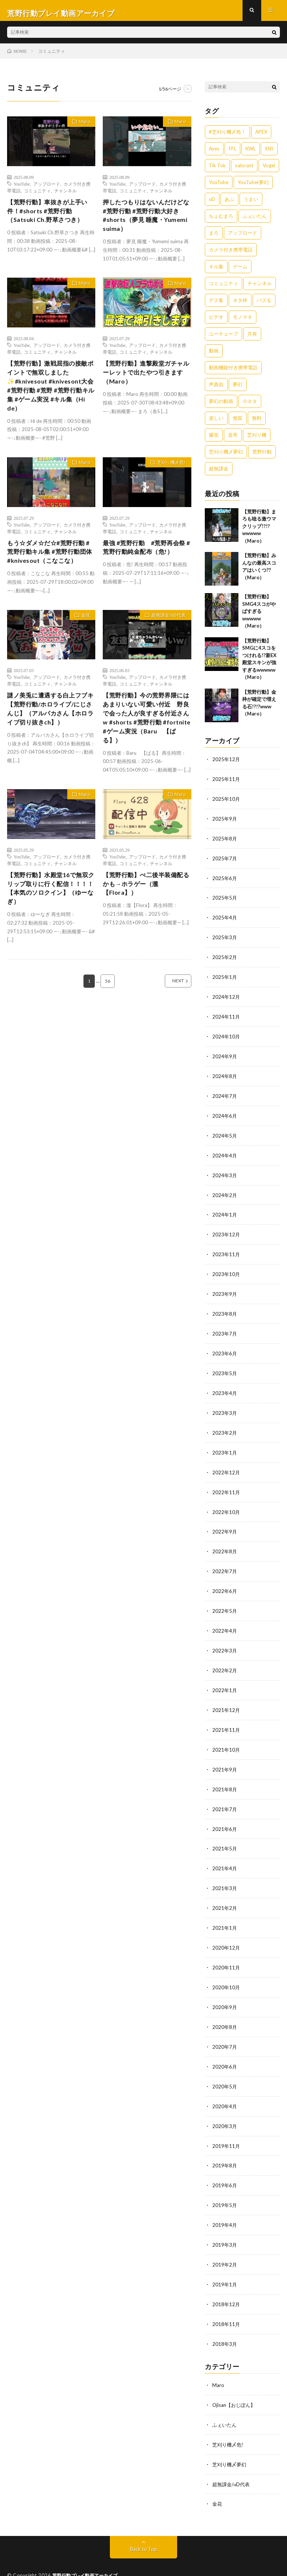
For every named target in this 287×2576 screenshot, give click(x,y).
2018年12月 (226, 2282)
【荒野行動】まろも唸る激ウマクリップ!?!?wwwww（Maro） (259, 531)
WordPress (173, 2559)
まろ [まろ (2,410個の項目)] (214, 238)
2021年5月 (225, 1834)
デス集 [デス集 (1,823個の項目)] (216, 305)
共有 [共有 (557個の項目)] (252, 339)
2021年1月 (225, 1912)
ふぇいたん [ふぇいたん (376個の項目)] (255, 221)
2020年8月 (225, 2009)
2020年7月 (225, 2029)
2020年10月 (226, 1971)
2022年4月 (225, 1620)
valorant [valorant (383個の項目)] (244, 171)
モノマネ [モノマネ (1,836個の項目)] (242, 322)
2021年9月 (225, 1757)
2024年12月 (226, 998)
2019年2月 (225, 2243)
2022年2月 (225, 1659)
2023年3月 (225, 1406)
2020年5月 (225, 2068)
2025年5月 (225, 900)
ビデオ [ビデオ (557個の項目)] (216, 322)
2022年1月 (225, 1679)
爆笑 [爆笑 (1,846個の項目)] (214, 440)
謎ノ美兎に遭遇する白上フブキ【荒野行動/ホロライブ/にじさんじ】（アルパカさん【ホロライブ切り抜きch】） (50, 745)
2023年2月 (225, 1426)
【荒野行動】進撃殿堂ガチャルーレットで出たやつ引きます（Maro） (144, 383)
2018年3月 (225, 2321)
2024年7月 (225, 1095)
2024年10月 (226, 1037)
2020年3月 (225, 2107)
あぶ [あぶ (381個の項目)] (229, 204)
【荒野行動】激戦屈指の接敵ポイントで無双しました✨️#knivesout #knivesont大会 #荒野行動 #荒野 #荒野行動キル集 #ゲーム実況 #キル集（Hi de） (50, 398)
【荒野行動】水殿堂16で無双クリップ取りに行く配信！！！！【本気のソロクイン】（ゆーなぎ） (49, 926)
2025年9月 (225, 823)
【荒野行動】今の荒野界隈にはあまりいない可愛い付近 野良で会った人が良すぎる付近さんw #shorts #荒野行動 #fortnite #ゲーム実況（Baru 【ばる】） (145, 750)
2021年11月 (226, 1718)
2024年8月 (225, 1075)
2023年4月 (225, 1387)
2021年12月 (226, 1698)
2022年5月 (225, 1601)
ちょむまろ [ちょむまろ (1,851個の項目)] (221, 221)
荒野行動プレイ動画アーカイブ (87, 2550)
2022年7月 (225, 1562)
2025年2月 (225, 959)
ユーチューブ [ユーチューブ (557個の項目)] (223, 339)
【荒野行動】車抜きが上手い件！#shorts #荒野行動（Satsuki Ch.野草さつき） (49, 218)
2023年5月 (225, 1367)
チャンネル (65, 195)
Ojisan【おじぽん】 (235, 2381)
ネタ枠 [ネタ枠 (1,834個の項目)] (240, 305)
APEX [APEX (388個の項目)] (261, 137)
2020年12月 (226, 1932)
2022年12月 (226, 1465)
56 (108, 1022)
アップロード (46, 189)
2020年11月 (226, 1951)
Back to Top (144, 2523)
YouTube (21, 189)
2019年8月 (225, 2146)
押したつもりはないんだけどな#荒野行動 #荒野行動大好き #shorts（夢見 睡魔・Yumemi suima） (145, 223)
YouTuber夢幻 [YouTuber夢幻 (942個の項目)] (253, 187)
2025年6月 (225, 881)
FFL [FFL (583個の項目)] (232, 154)
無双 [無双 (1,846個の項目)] (238, 423)
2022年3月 (225, 1640)
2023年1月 (225, 1445)
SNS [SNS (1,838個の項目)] (269, 154)
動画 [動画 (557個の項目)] (214, 356)
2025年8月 (225, 842)
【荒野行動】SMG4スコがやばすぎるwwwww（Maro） (259, 616)
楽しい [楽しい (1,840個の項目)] (216, 423)
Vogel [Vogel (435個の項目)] (269, 171)
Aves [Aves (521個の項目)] (214, 154)
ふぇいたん (225, 2401)
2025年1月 (225, 978)
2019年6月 (225, 2165)
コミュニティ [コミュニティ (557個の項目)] (223, 289)
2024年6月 (225, 1114)
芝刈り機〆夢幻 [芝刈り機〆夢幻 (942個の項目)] (226, 457)
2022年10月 (226, 1504)
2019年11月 (226, 2126)
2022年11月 (226, 1484)
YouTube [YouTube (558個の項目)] (218, 187)
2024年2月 (225, 1192)
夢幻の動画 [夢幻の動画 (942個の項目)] (221, 406)
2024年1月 (225, 1212)
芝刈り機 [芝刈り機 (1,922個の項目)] (256, 440)
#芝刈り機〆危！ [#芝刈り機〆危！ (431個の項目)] (227, 137)
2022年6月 (225, 1581)
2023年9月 (225, 1290)
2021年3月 (225, 1873)
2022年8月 (225, 1542)
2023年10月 (226, 1270)
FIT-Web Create (106, 2559)
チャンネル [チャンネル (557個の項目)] (259, 289)
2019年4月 (225, 2204)
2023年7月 (225, 1328)
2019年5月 (225, 2185)
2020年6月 (225, 2048)
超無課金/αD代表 (165, 645)
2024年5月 (225, 1134)
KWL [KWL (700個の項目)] (251, 154)
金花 (83, 645)
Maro (82, 128)
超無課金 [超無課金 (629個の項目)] (218, 474)
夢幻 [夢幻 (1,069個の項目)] (238, 390)
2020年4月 (225, 2087)
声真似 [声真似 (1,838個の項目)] (216, 390)
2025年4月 (225, 920)
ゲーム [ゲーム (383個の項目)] (240, 272)
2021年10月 (226, 1737)
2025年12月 (226, 764)
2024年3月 (225, 1173)
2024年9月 (225, 1056)
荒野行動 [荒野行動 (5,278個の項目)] (262, 457)
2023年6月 (225, 1348)
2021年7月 (225, 1795)
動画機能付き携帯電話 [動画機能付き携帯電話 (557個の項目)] (233, 373)
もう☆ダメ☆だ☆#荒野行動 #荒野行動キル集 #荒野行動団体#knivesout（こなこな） (50, 574)
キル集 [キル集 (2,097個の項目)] (216, 272)
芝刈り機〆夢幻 (230, 2439)
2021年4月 (225, 1854)
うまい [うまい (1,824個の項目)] (251, 204)
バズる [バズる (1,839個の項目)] (264, 305)
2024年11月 (226, 1017)
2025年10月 (226, 803)
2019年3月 (225, 2224)
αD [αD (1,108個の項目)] (212, 204)
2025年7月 (225, 861)
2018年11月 (226, 2301)
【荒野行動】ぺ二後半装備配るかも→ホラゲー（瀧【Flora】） (144, 921)
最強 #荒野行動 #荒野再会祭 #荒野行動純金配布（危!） (145, 569)
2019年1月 (225, 2262)
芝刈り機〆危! (168, 480)
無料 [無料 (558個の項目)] (257, 423)
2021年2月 (225, 1893)
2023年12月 (226, 1231)
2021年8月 (225, 1776)
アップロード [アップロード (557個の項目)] (242, 238)
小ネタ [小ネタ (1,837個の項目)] (250, 406)
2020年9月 (225, 1990)
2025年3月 (225, 939)
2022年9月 (225, 1523)
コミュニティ (37, 195)
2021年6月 (225, 1815)
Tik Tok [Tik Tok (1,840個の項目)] (217, 171)
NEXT (170, 1022)
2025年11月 (226, 784)
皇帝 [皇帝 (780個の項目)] (233, 440)
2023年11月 (226, 1251)
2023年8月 (225, 1309)
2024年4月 (225, 1153)
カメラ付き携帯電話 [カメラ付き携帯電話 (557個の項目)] (231, 255)
